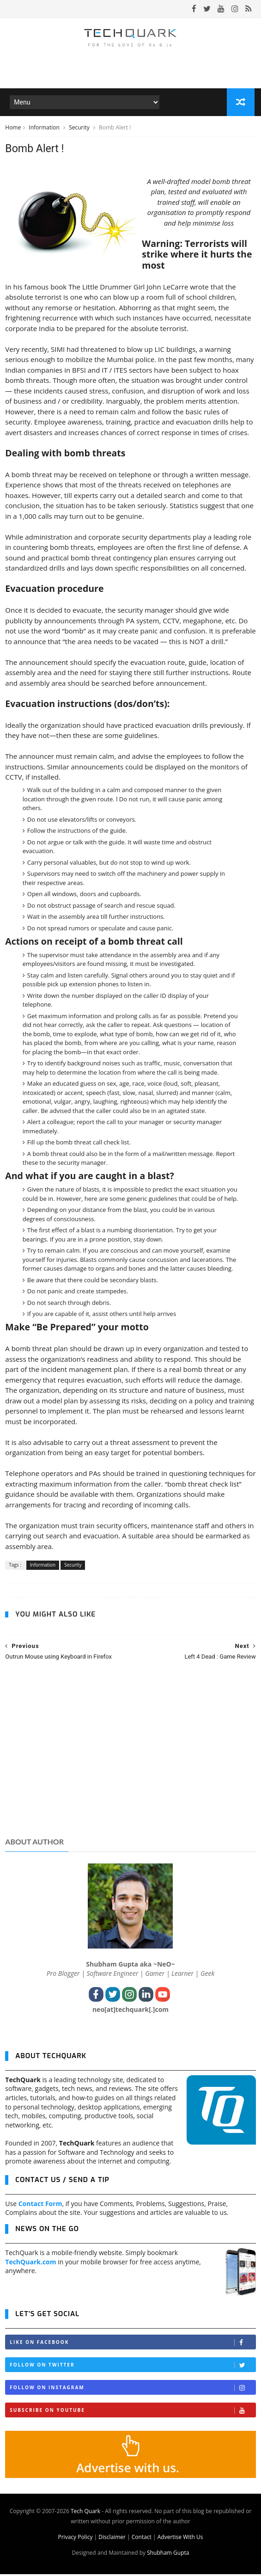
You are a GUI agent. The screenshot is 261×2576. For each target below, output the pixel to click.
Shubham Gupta (168, 2554)
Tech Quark (85, 2513)
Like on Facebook (132, 2344)
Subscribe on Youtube (132, 2412)
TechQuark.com (30, 2263)
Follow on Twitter (132, 2367)
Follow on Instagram (132, 2389)
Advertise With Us (180, 2539)
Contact (142, 2539)
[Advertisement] (130, 1760)
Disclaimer (112, 2539)
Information (45, 129)
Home (13, 129)
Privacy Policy (75, 2539)
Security (80, 129)
